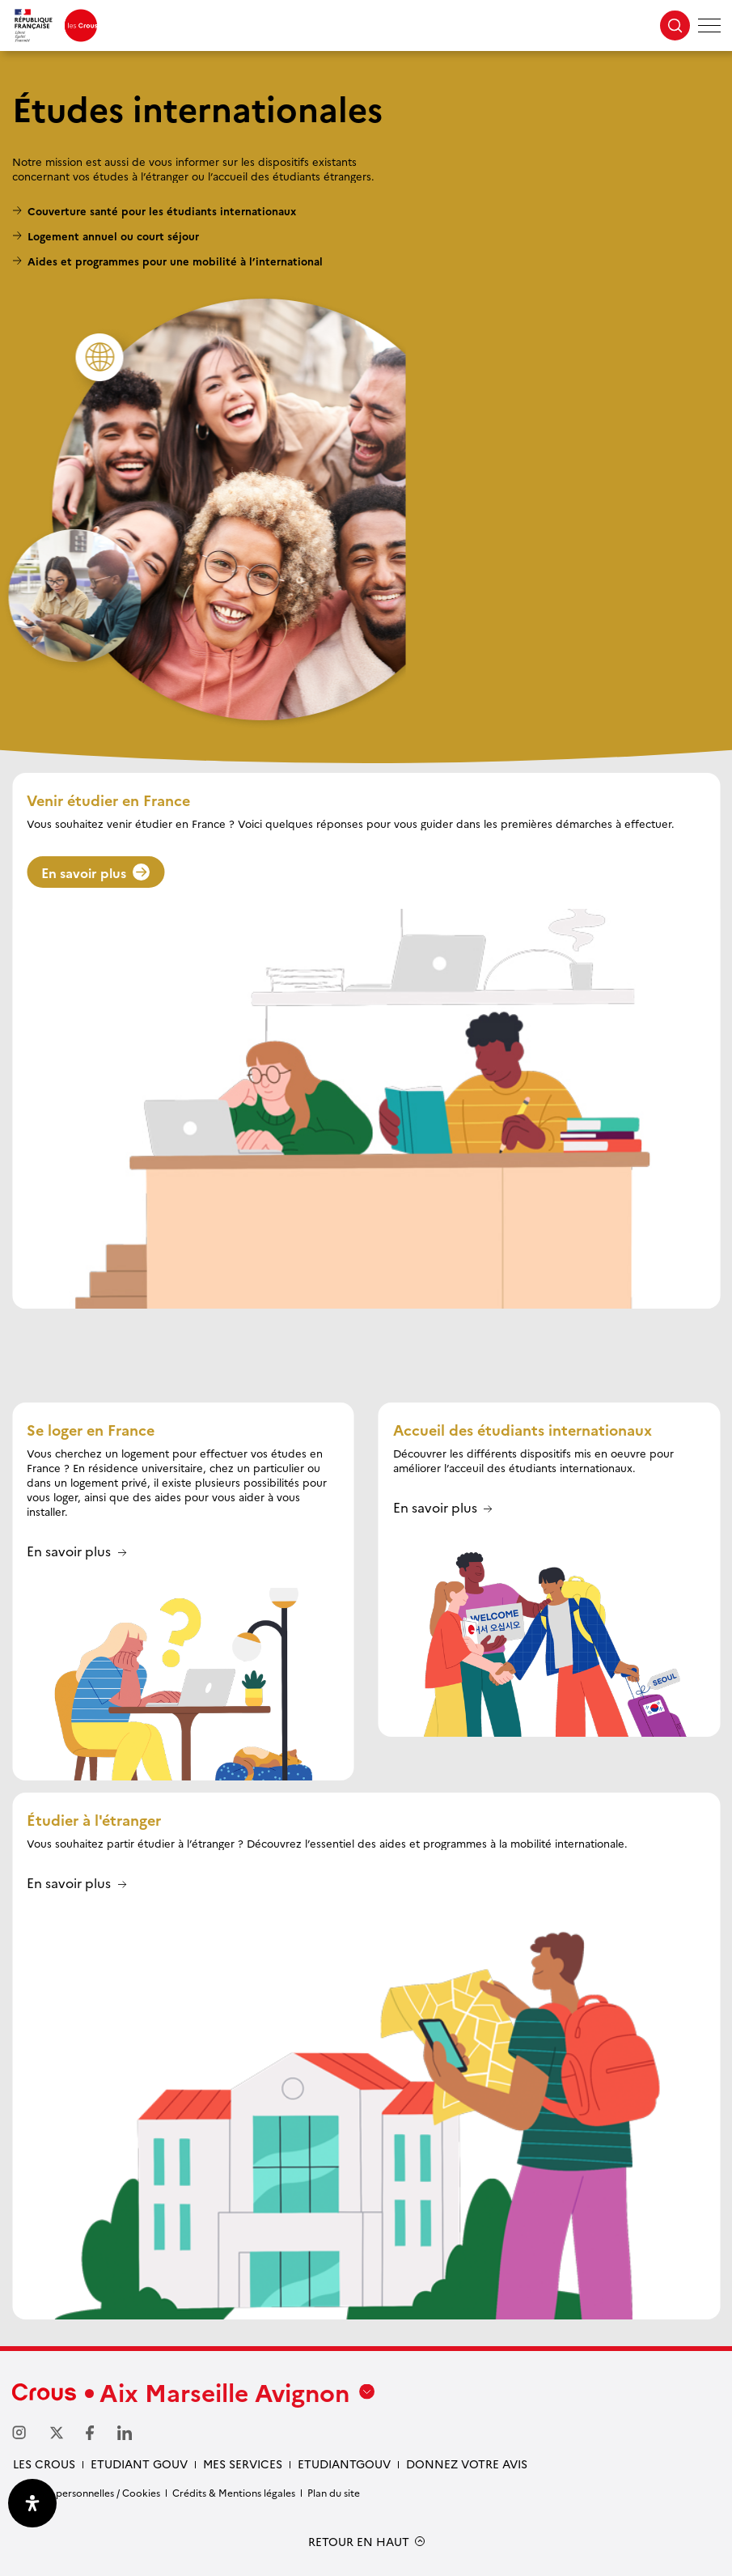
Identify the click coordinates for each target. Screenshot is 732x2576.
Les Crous (44, 2463)
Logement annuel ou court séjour (113, 235)
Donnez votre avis (466, 2463)
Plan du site (333, 2492)
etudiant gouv (139, 2463)
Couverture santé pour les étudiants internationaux (162, 210)
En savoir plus (95, 872)
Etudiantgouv (344, 2463)
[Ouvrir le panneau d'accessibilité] (32, 2503)
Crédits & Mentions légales (233, 2492)
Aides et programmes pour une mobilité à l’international (175, 260)
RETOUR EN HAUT (358, 2541)
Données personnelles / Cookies (86, 2492)
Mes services (242, 2463)
